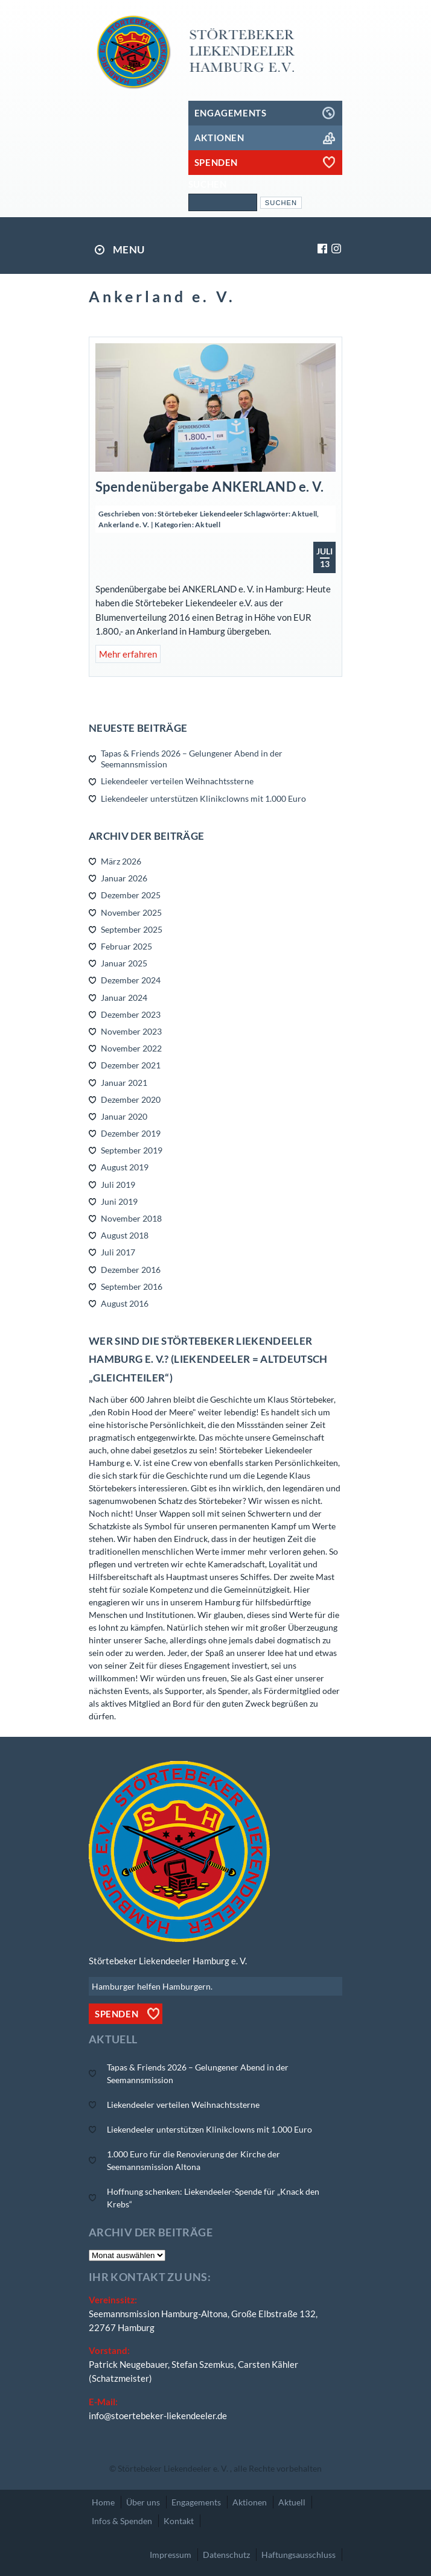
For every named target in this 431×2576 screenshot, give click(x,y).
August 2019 (124, 1167)
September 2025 (131, 929)
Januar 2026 (124, 878)
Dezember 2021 (131, 1065)
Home (103, 2502)
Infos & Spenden (122, 2521)
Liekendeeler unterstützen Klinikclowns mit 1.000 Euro (203, 798)
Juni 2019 (119, 1201)
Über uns (143, 2502)
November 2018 (131, 1218)
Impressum (170, 2554)
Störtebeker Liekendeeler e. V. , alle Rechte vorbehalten (220, 2468)
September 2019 (131, 1150)
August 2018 (124, 1235)
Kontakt (179, 2521)
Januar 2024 (124, 997)
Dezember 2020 (131, 1099)
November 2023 (131, 1031)
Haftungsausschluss (298, 2554)
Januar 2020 (124, 1116)
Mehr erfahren (128, 654)
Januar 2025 (124, 963)
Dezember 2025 (131, 895)
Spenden (116, 2013)
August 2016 (124, 1303)
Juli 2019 (118, 1184)
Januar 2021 (124, 1082)
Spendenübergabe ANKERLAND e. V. (209, 486)
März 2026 (121, 861)
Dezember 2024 (131, 980)
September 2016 (131, 1286)
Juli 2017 (118, 1252)
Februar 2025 (126, 946)
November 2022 (131, 1048)
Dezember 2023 (131, 1014)
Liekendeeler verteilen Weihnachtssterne (177, 781)
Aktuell (304, 513)
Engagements (196, 2502)
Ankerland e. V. (124, 524)
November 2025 (131, 912)
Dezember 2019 (131, 1133)
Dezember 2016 (131, 1269)
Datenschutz (226, 2554)
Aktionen (249, 2502)
